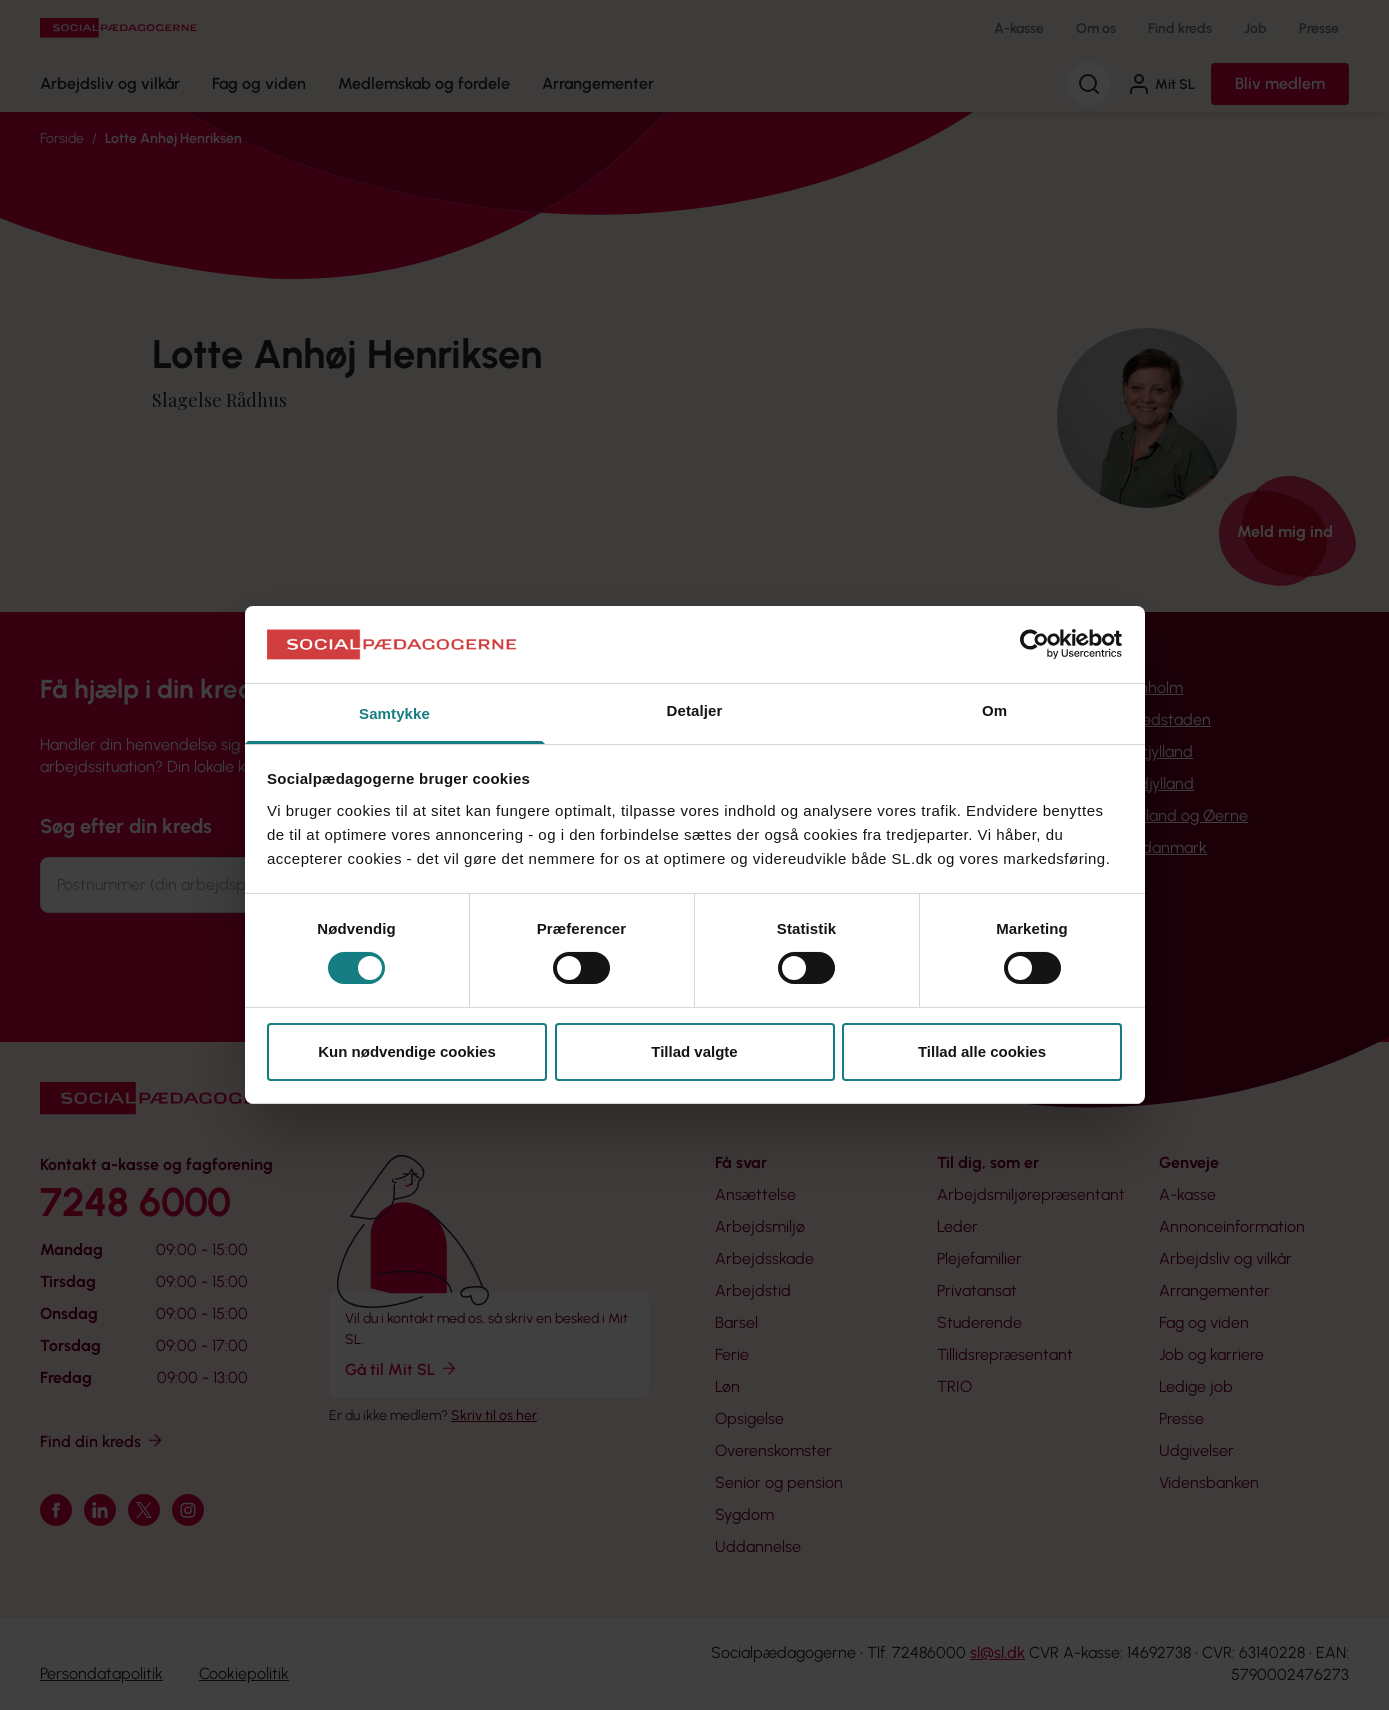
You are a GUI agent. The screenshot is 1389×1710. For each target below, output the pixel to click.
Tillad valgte (694, 1051)
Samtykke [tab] (394, 713)
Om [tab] (994, 710)
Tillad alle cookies (982, 1051)
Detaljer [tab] (695, 710)
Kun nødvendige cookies (407, 1051)
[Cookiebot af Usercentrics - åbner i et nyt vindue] (1034, 644)
